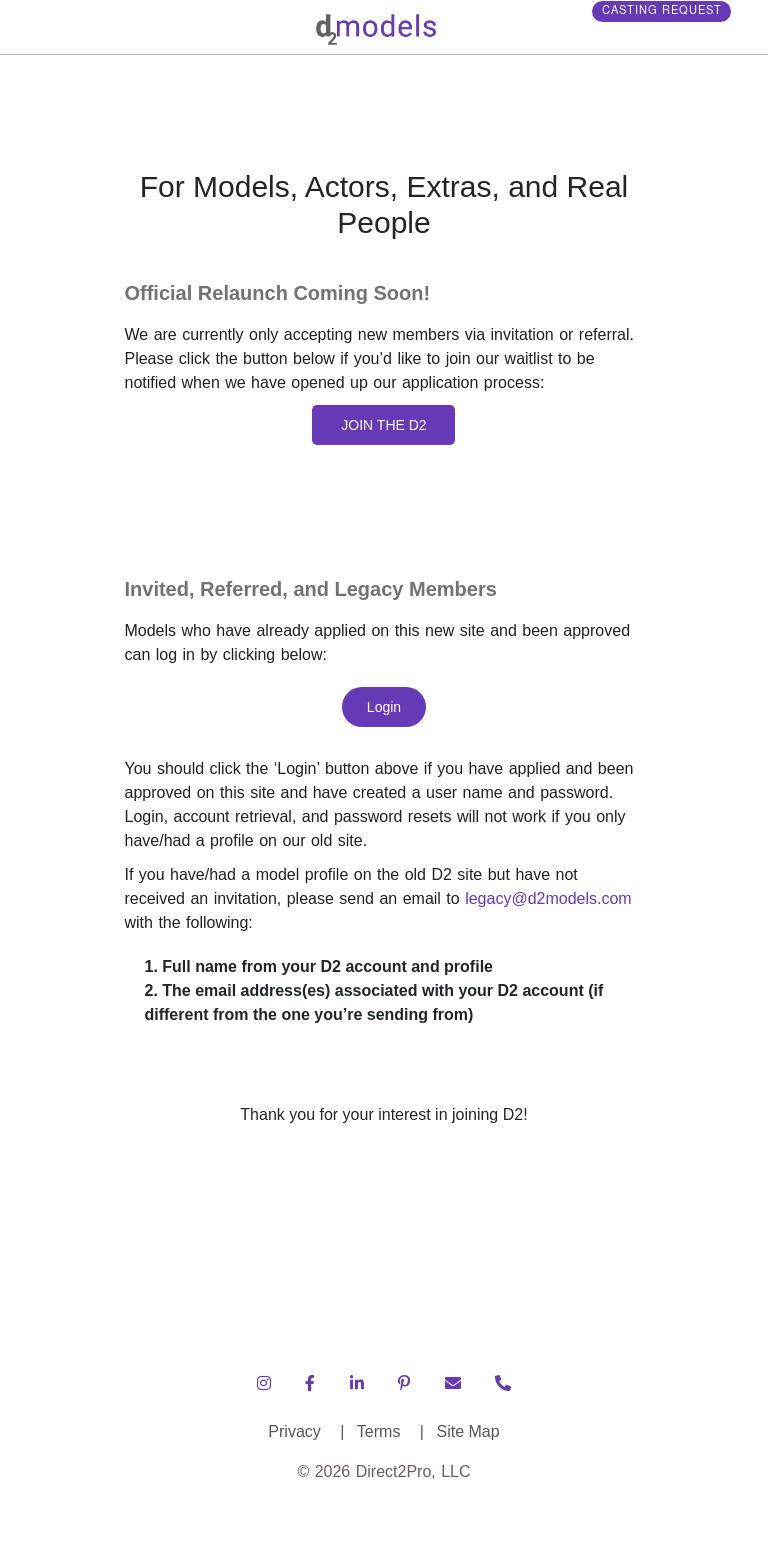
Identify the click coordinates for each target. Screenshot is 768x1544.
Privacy (306, 1431)
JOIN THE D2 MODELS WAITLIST (383, 431)
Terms (390, 1431)
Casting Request (675, 17)
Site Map (467, 1431)
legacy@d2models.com (548, 898)
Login (384, 707)
